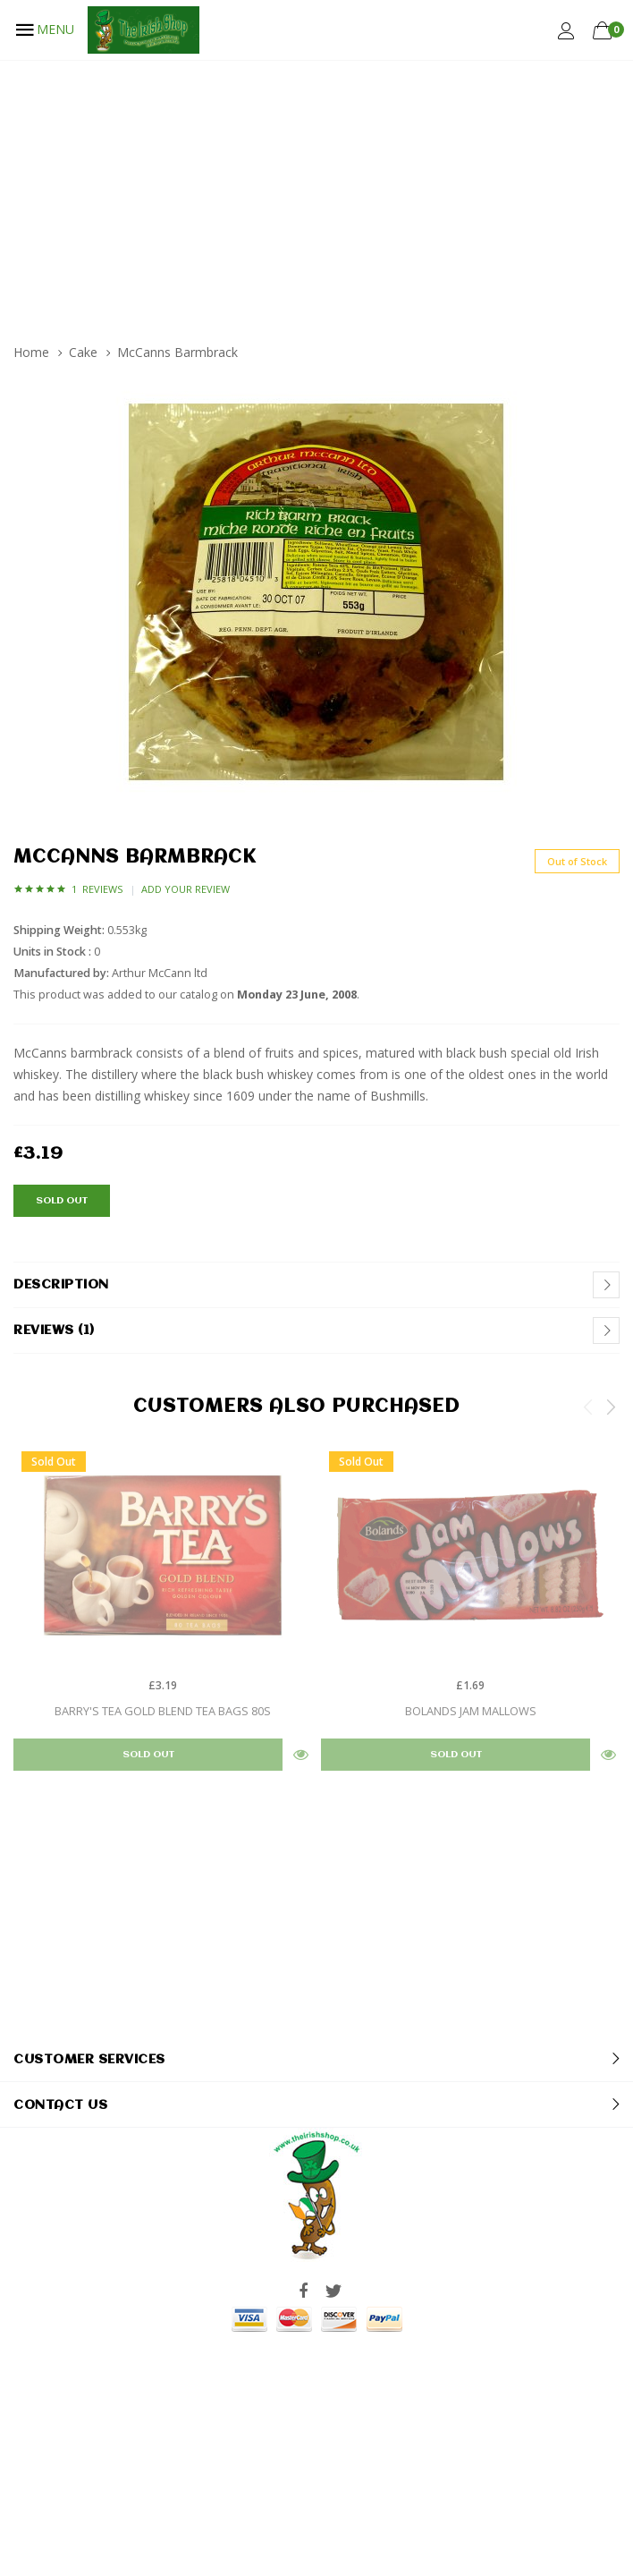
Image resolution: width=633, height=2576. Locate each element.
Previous (588, 1407)
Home (31, 352)
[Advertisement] (316, 194)
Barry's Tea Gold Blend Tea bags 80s (163, 1710)
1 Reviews (97, 889)
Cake (83, 352)
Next (611, 1407)
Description (61, 1285)
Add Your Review (185, 889)
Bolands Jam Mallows (470, 1710)
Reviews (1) (54, 1330)
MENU (43, 29)
